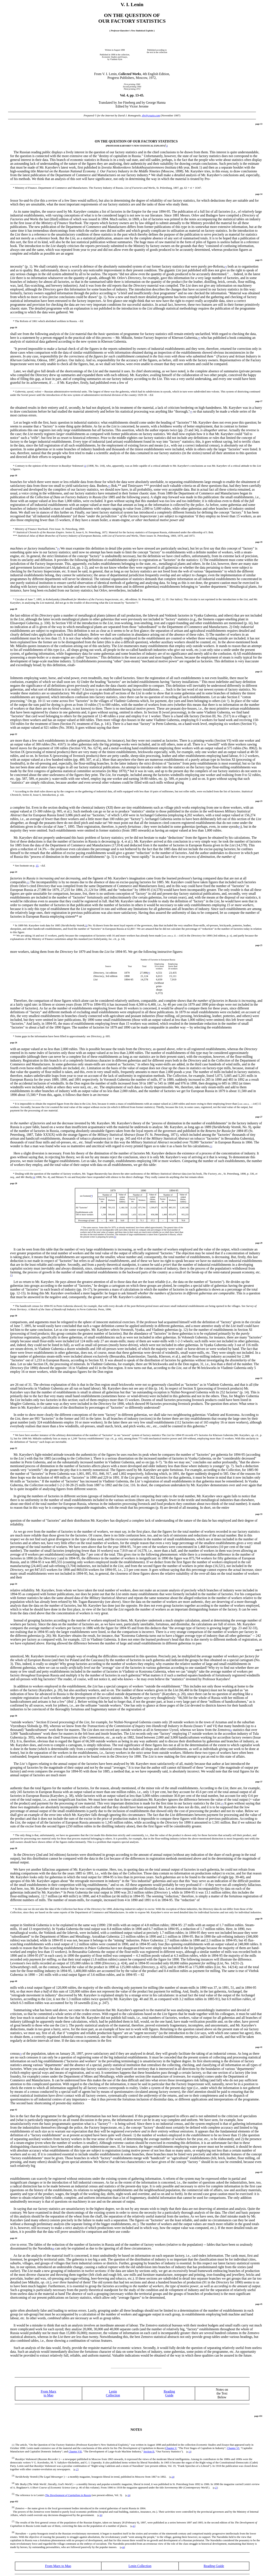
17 (77, 2469)
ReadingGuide (169, 2393)
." (34, 548)
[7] (13, 2521)
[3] (13, 2475)
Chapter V (170, 2448)
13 (190, 2451)
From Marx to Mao (48, 2393)
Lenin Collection (113, 2393)
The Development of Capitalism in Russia (68, 2495)
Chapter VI (233, 2448)
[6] (13, 2507)
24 (173, 2477)
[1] (13, 2445)
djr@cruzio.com (151, 115)
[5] (13, 2494)
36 (101, 2515)
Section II (148, 2451)
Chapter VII (75, 2451)
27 (216, 2488)
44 (123, 2547)
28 (129, 2495)
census (15, 2053)
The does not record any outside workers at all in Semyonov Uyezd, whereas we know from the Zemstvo (155, 1730)
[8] (13, 2532)
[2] (13, 2458)
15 (37, 865)
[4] (13, 2483)
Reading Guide (214, 2566)
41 (134, 2526)
